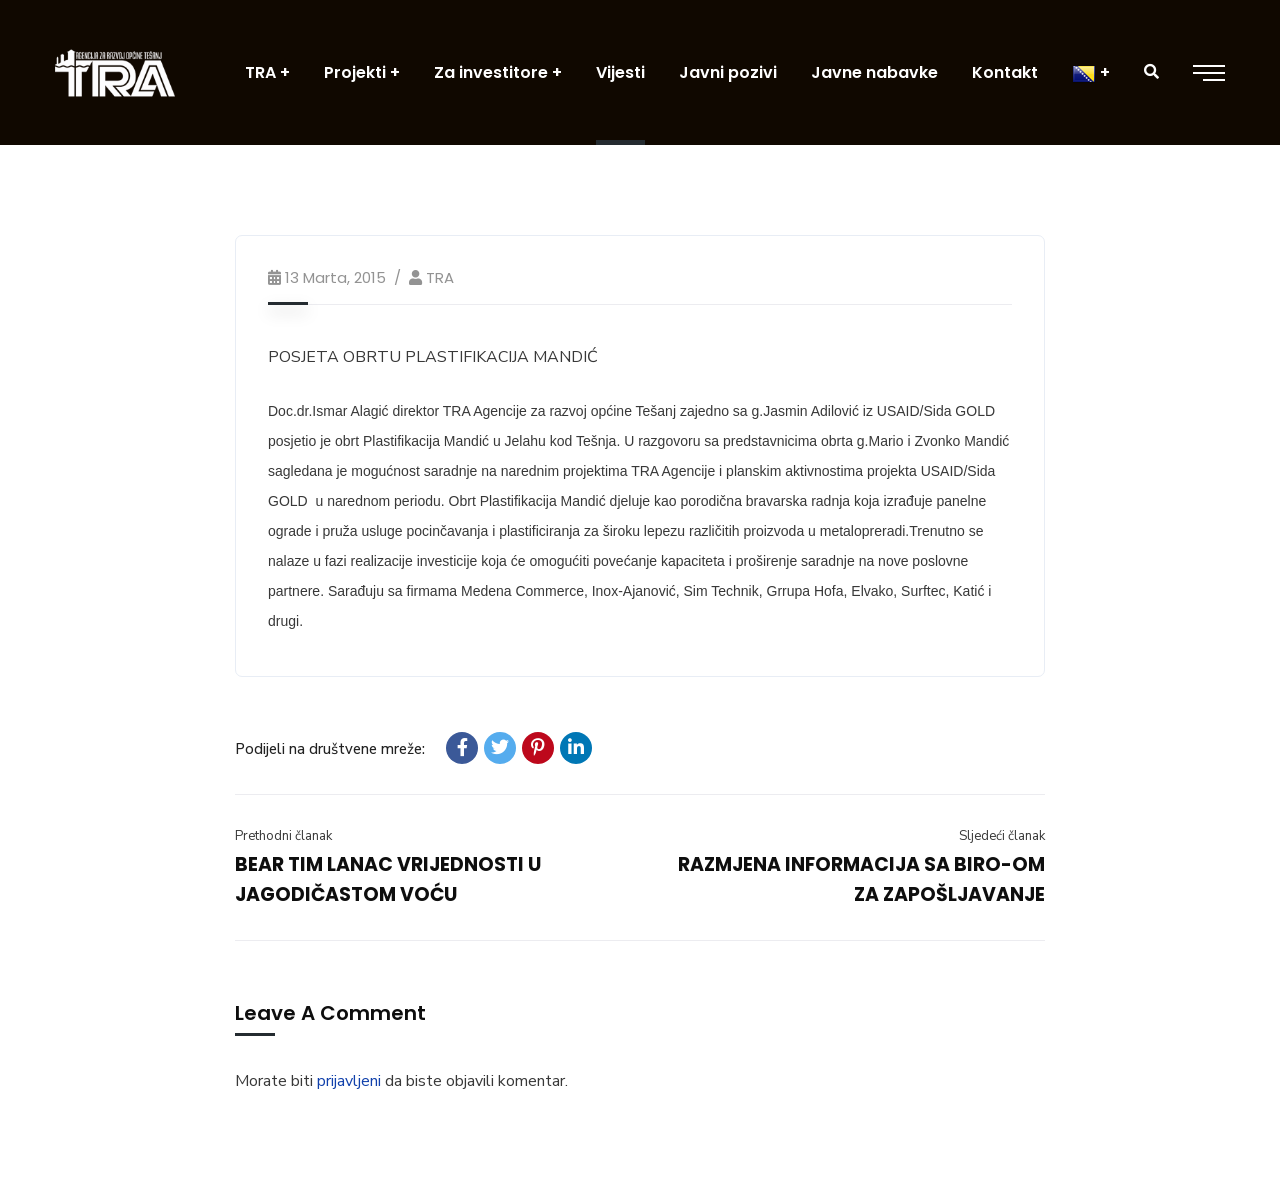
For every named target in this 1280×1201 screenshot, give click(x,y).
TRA (440, 277)
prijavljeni (349, 1081)
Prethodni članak (283, 836)
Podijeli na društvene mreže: (330, 749)
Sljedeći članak (1002, 836)
